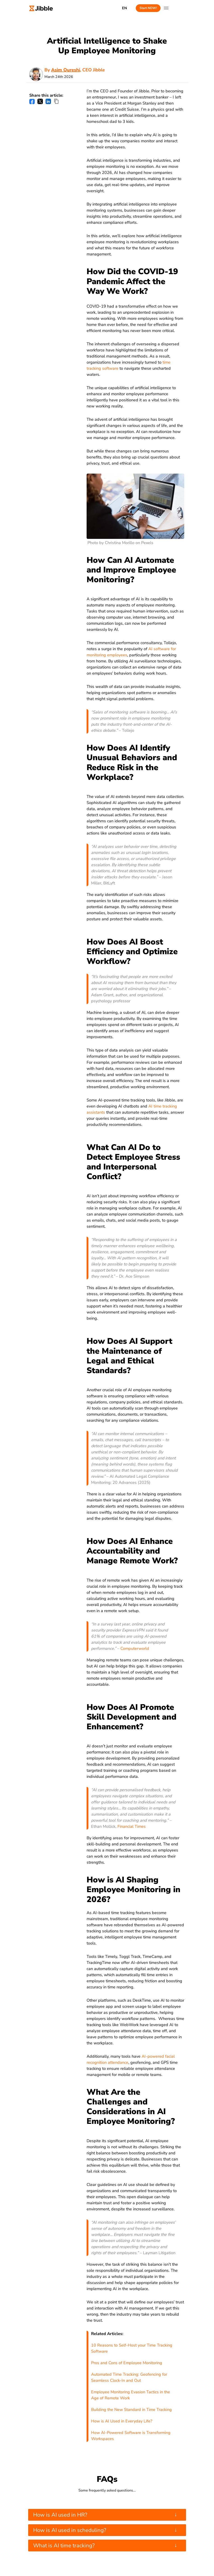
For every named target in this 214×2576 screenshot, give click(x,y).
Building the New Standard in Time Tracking (131, 2409)
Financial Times (131, 1826)
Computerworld (134, 1648)
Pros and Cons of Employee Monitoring (126, 2363)
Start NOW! (148, 8)
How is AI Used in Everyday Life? (121, 2421)
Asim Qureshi (65, 70)
